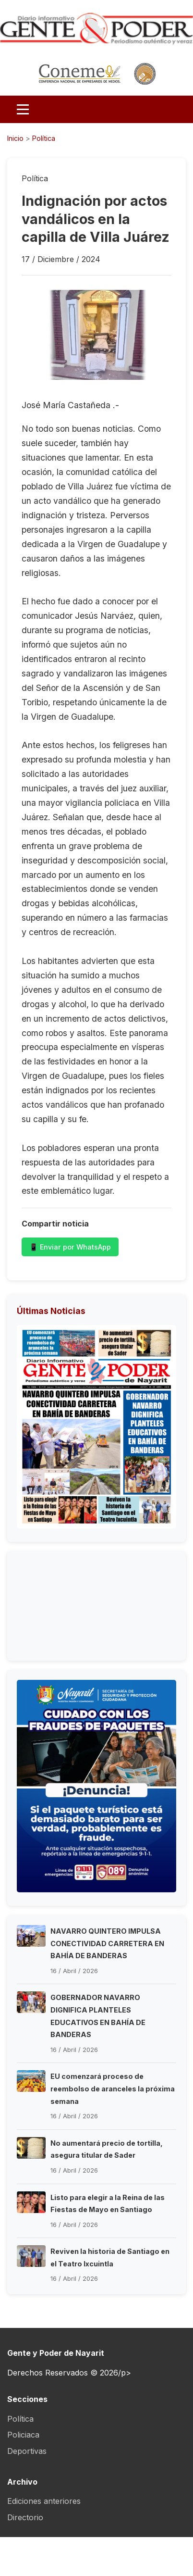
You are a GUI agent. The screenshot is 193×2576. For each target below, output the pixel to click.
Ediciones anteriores (44, 2501)
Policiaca (23, 2434)
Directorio (25, 2517)
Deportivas (27, 2451)
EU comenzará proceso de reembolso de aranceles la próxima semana (112, 2088)
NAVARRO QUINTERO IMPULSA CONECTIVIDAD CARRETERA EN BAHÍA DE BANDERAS (107, 1943)
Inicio (15, 138)
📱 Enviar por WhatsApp (70, 1247)
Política (43, 138)
